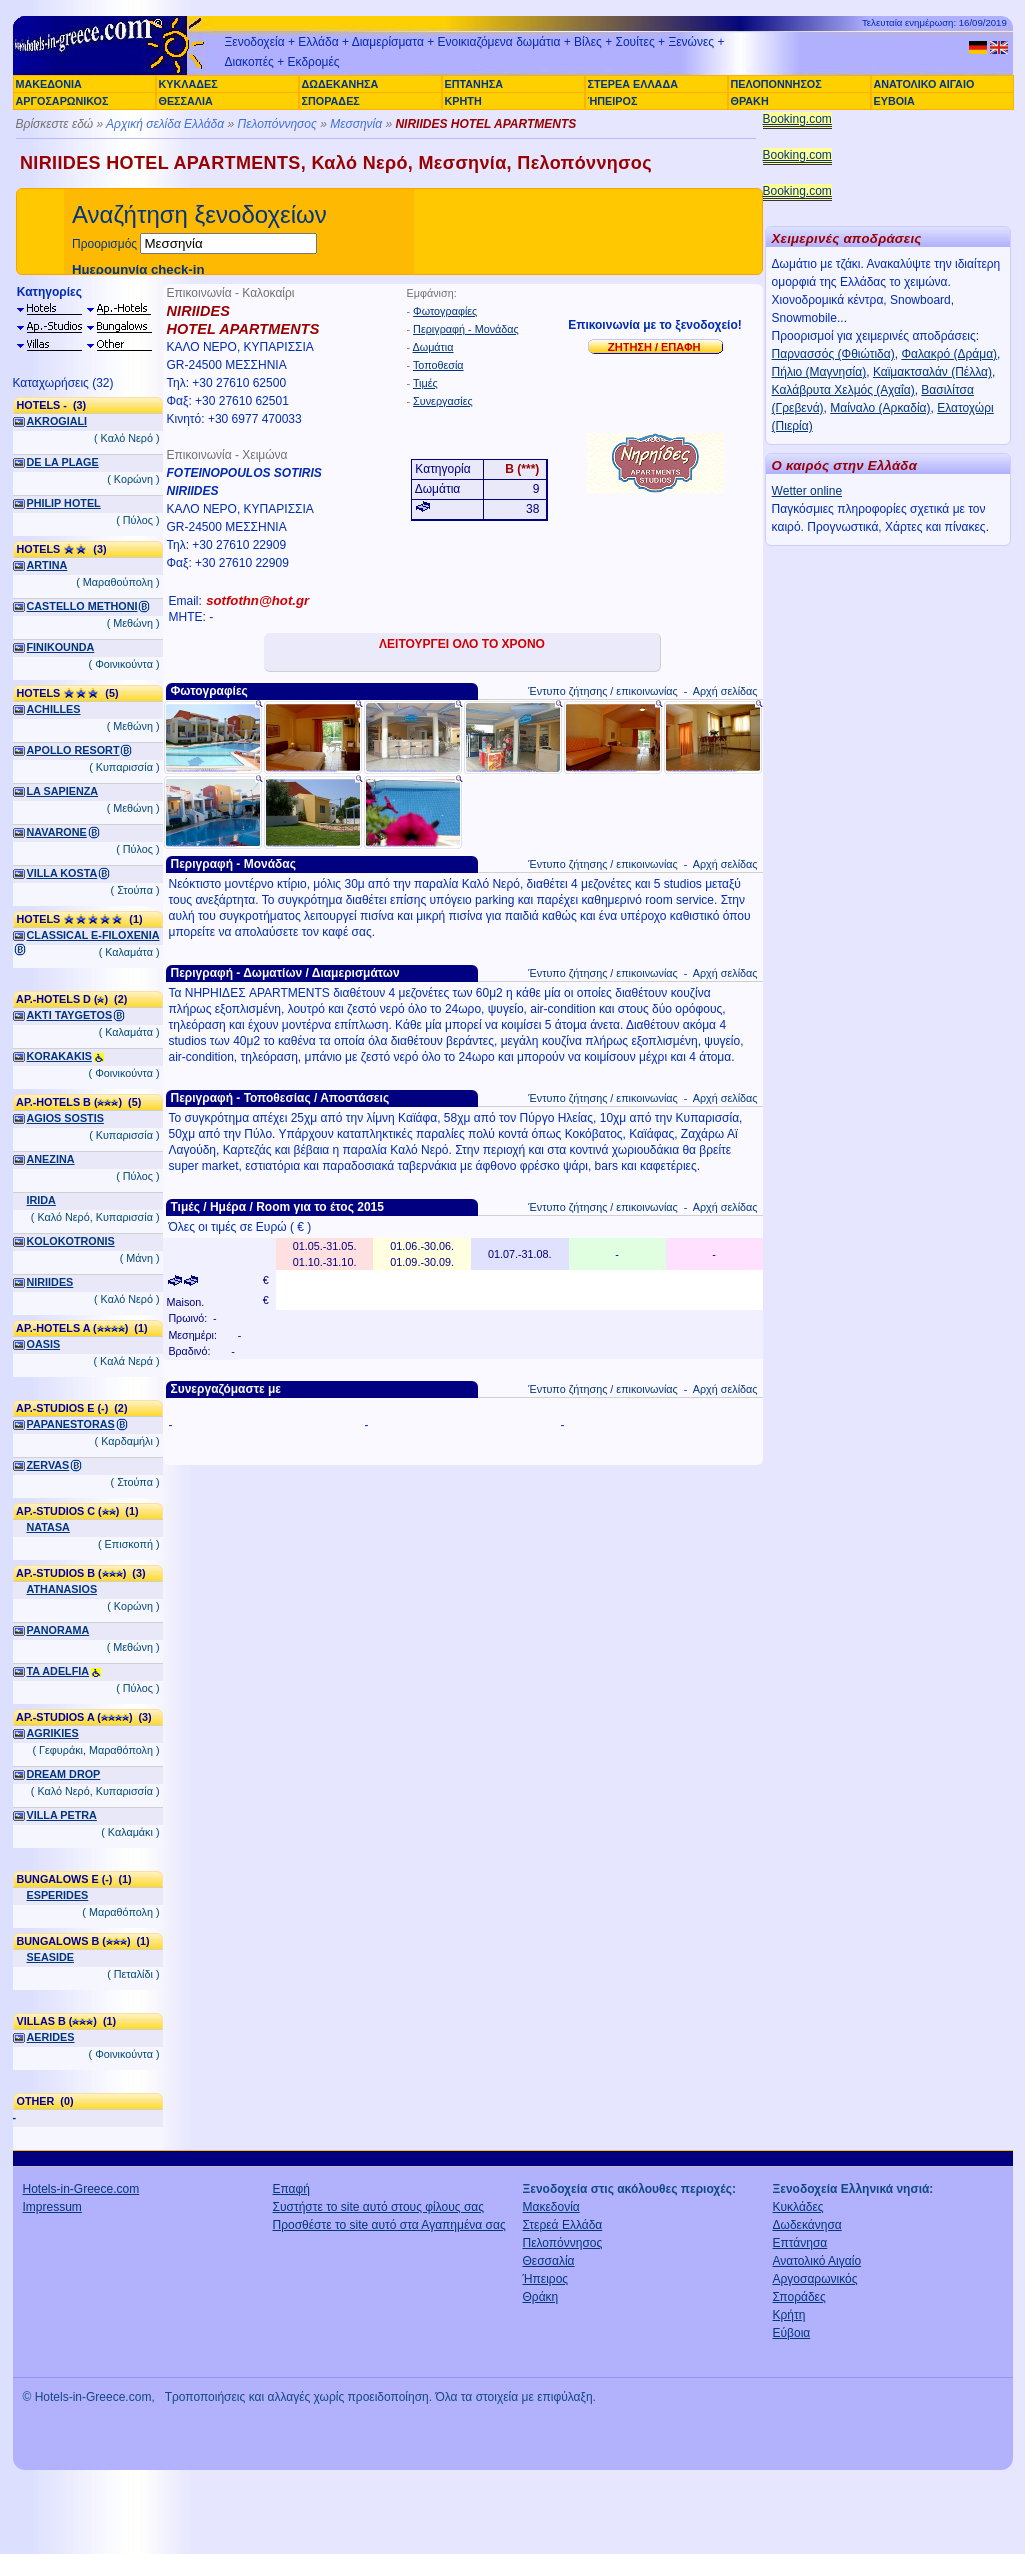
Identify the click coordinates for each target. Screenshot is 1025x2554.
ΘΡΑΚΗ (750, 101)
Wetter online (807, 491)
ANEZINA (51, 1159)
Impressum (52, 2207)
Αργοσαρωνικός (815, 2279)
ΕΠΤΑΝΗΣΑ (474, 84)
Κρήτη (789, 2315)
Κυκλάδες (798, 2207)
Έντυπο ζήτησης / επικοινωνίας (602, 691)
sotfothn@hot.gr (257, 600)
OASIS (44, 1344)
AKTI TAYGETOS (70, 1015)
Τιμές (425, 383)
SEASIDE (50, 1957)
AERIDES (51, 2037)
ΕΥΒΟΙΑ (894, 101)
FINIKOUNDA (61, 647)
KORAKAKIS (59, 1056)
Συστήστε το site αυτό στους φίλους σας (379, 2207)
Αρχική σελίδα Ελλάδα (165, 124)
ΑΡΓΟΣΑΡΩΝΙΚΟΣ (62, 101)
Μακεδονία (551, 2207)
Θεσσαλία (549, 2261)
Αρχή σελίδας (725, 691)
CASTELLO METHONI (82, 606)
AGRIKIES (53, 1733)
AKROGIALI (57, 421)
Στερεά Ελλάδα (563, 2225)
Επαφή (292, 2189)
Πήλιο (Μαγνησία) (819, 372)
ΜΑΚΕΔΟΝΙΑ (49, 84)
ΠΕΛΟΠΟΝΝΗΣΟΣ (776, 84)
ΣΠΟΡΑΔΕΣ (331, 101)
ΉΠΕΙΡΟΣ (613, 101)
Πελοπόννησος (276, 124)
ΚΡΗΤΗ (463, 101)
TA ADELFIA (58, 1671)
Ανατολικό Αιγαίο (817, 2261)
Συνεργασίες (443, 401)
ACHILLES (54, 709)
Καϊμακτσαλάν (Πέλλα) (932, 372)
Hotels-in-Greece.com (81, 2189)
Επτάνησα (800, 2243)
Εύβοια (792, 2333)
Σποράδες (799, 2297)
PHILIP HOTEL (64, 503)
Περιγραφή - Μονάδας (466, 329)
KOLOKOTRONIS (71, 1241)
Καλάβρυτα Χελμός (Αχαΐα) (843, 390)
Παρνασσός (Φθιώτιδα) (833, 354)
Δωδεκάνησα (807, 2225)
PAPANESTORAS (71, 1424)
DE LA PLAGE (63, 462)
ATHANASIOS (62, 1589)
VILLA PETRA (62, 1815)
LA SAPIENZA (63, 791)
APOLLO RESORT (73, 750)
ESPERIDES (58, 1895)
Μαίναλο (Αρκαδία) (880, 408)
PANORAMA (58, 1630)
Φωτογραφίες (445, 311)
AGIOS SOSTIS (65, 1118)
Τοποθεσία (438, 365)
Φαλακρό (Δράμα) (949, 354)
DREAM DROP (64, 1774)
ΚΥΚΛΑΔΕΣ (188, 84)
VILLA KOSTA (62, 873)
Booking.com (797, 119)
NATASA (48, 1527)
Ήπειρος (546, 2279)
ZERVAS (48, 1465)
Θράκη (541, 2297)
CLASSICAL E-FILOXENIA (93, 935)
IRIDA (41, 1200)
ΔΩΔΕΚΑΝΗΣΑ (340, 84)
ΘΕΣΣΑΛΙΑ (186, 101)
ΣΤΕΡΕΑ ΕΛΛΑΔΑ (633, 84)
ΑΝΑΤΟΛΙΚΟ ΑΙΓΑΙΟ (924, 84)
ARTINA (47, 565)
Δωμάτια (433, 347)
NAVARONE (57, 832)
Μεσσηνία (356, 124)
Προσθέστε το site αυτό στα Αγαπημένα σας (389, 2225)
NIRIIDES (50, 1282)
